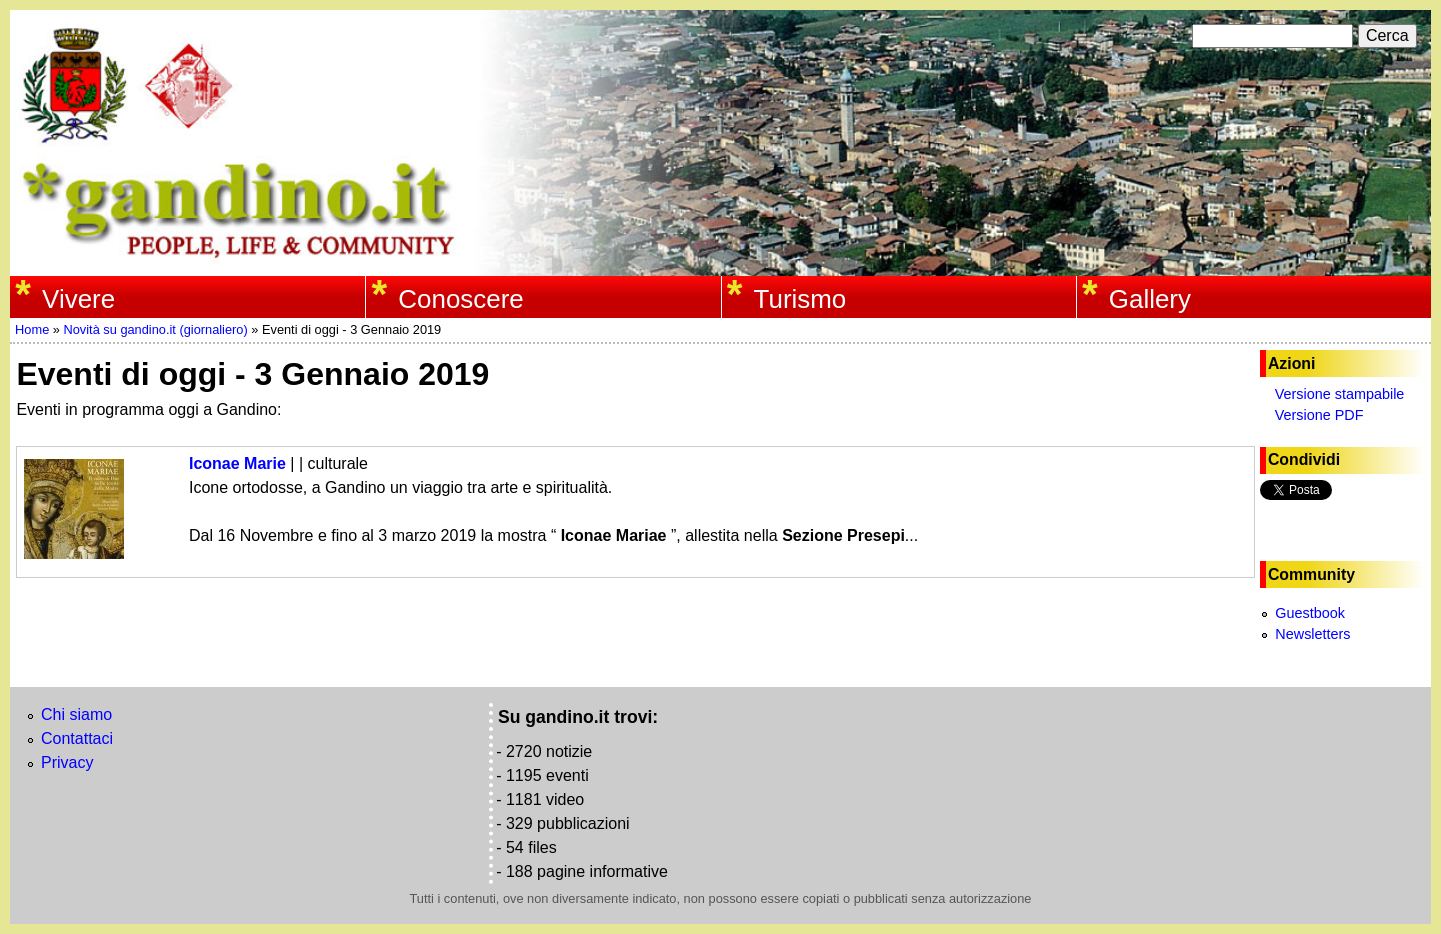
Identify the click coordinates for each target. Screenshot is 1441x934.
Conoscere (460, 299)
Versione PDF (1319, 415)
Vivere (78, 299)
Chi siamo (76, 714)
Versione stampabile (1340, 394)
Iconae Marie (237, 463)
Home (32, 329)
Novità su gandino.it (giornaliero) (155, 329)
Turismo (800, 299)
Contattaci (77, 738)
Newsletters (1312, 634)
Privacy (67, 762)
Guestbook (1310, 613)
